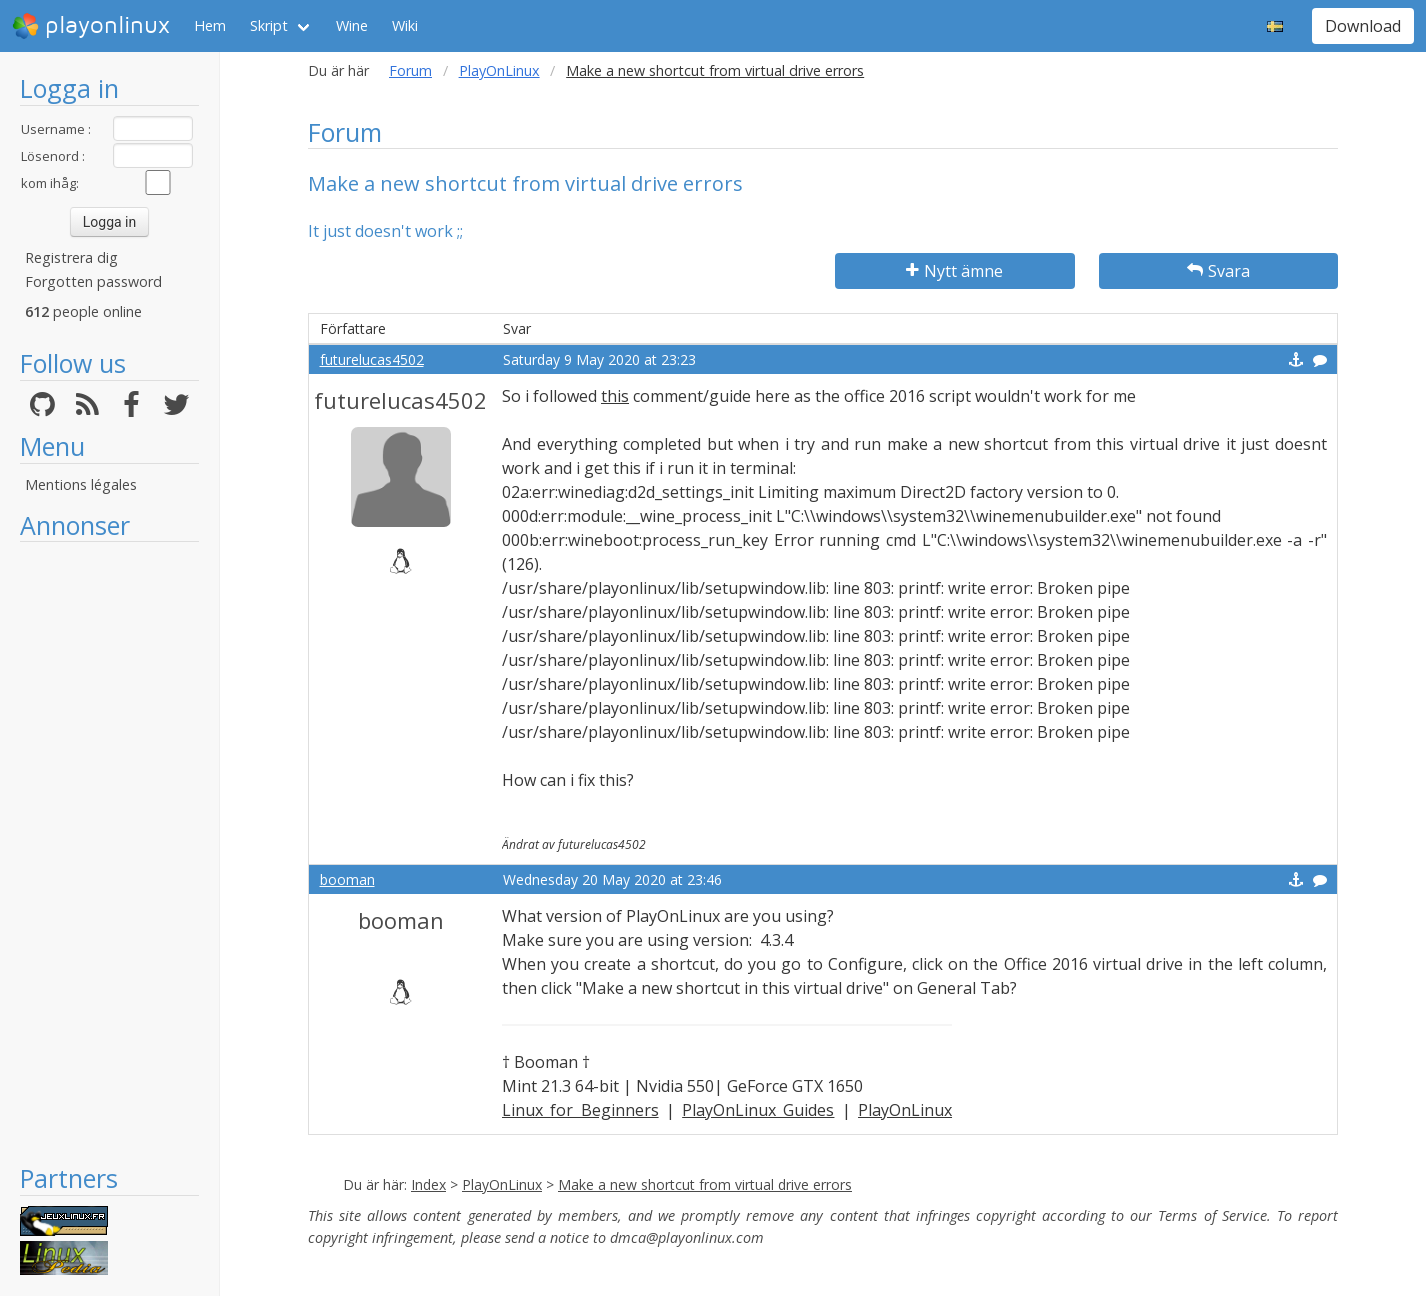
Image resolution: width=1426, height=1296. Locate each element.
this (615, 396)
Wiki (405, 25)
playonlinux (91, 26)
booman (347, 879)
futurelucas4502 (372, 359)
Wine (352, 25)
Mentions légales (81, 484)
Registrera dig (71, 257)
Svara (1218, 271)
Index (428, 1184)
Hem (210, 25)
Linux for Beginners (580, 1110)
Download (1363, 26)
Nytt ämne (954, 271)
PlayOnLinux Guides (758, 1110)
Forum (410, 70)
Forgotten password (93, 281)
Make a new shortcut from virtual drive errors (705, 1184)
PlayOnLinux (499, 70)
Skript (269, 25)
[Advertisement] (109, 852)
